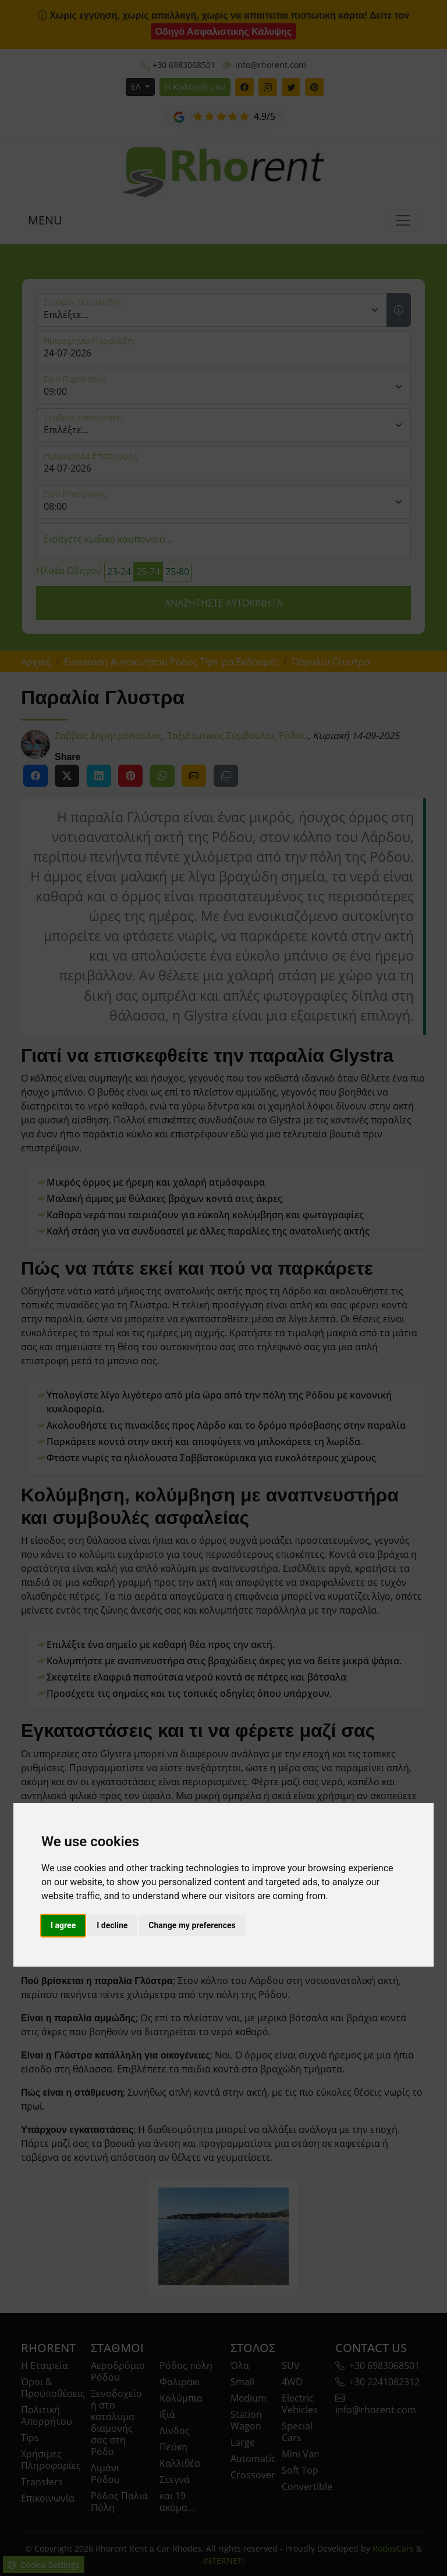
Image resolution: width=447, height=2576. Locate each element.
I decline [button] (112, 1925)
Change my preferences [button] (191, 1925)
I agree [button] (63, 1925)
